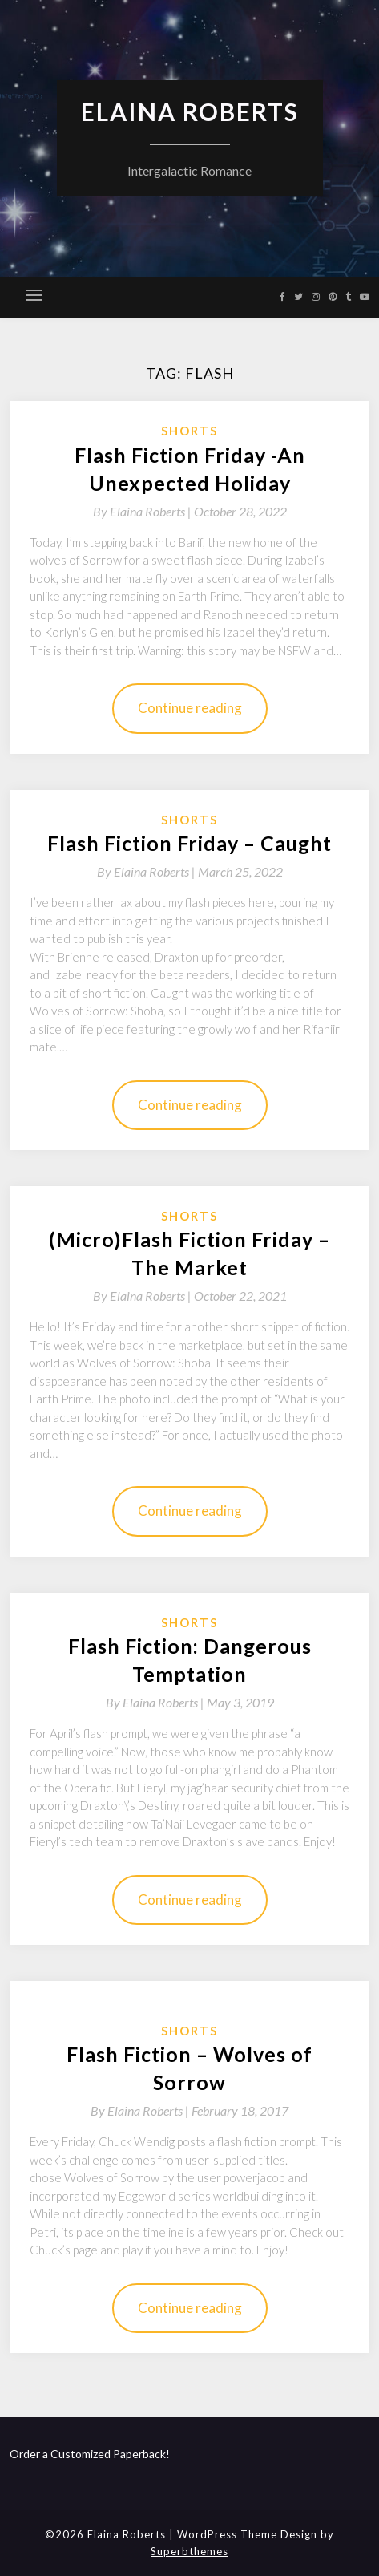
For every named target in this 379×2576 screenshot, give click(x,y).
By (143, 511)
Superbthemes (189, 2551)
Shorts (189, 430)
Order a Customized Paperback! (90, 2454)
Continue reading (190, 707)
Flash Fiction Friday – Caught (189, 843)
